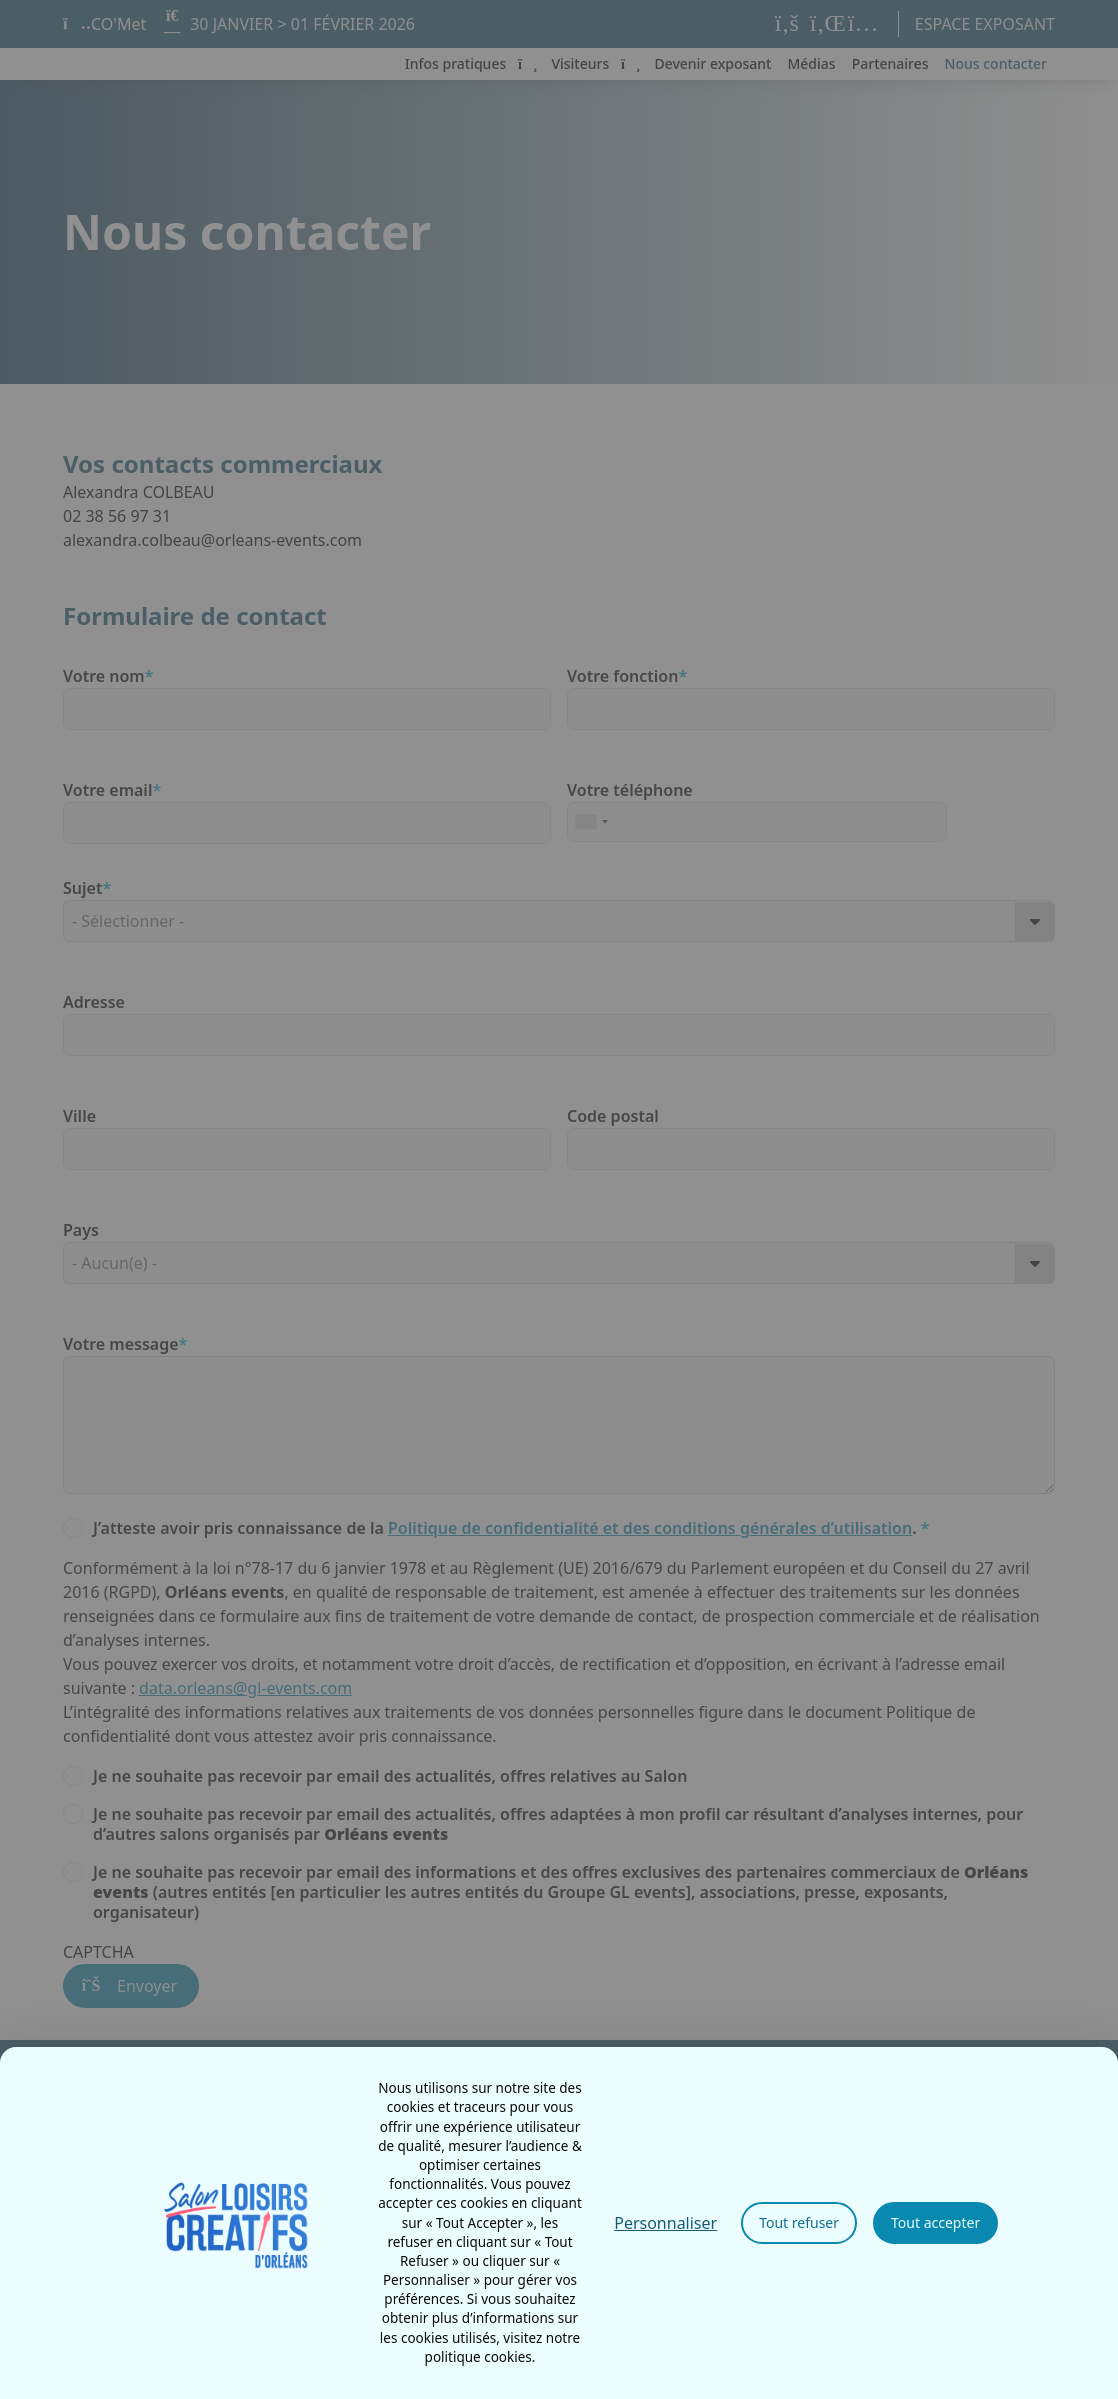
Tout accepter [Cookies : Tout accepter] (935, 2222)
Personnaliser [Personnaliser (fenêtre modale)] (665, 2223)
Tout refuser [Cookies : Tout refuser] (799, 2222)
